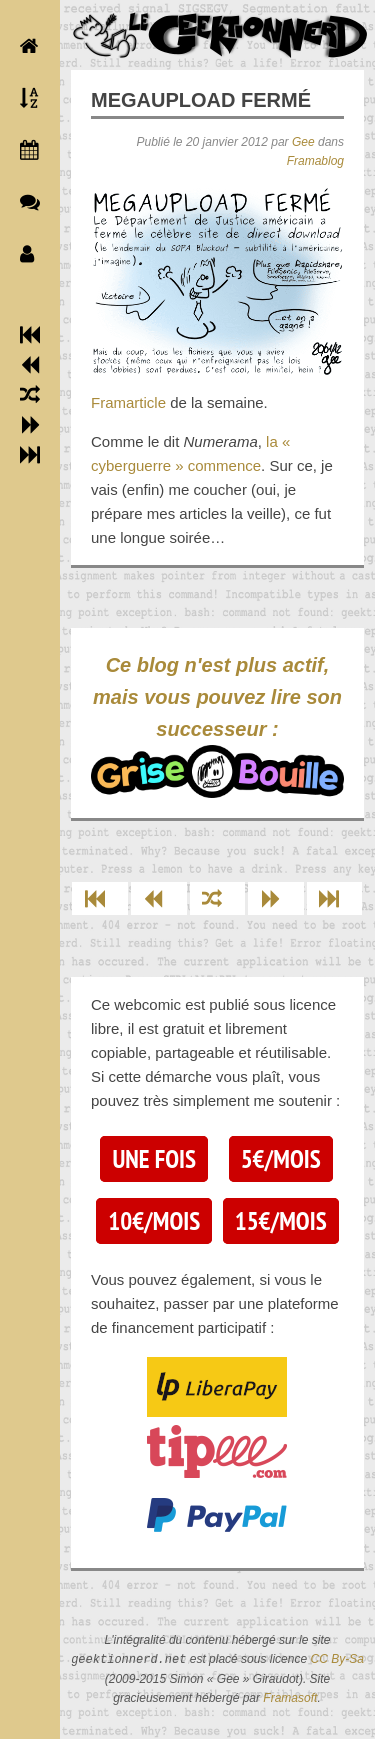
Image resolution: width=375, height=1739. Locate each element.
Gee (303, 142)
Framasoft (290, 1698)
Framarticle (128, 402)
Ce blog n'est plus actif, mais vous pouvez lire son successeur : (217, 726)
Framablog (315, 161)
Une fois (153, 1159)
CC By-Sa (336, 1660)
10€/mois (154, 1221)
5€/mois (281, 1159)
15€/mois (281, 1221)
